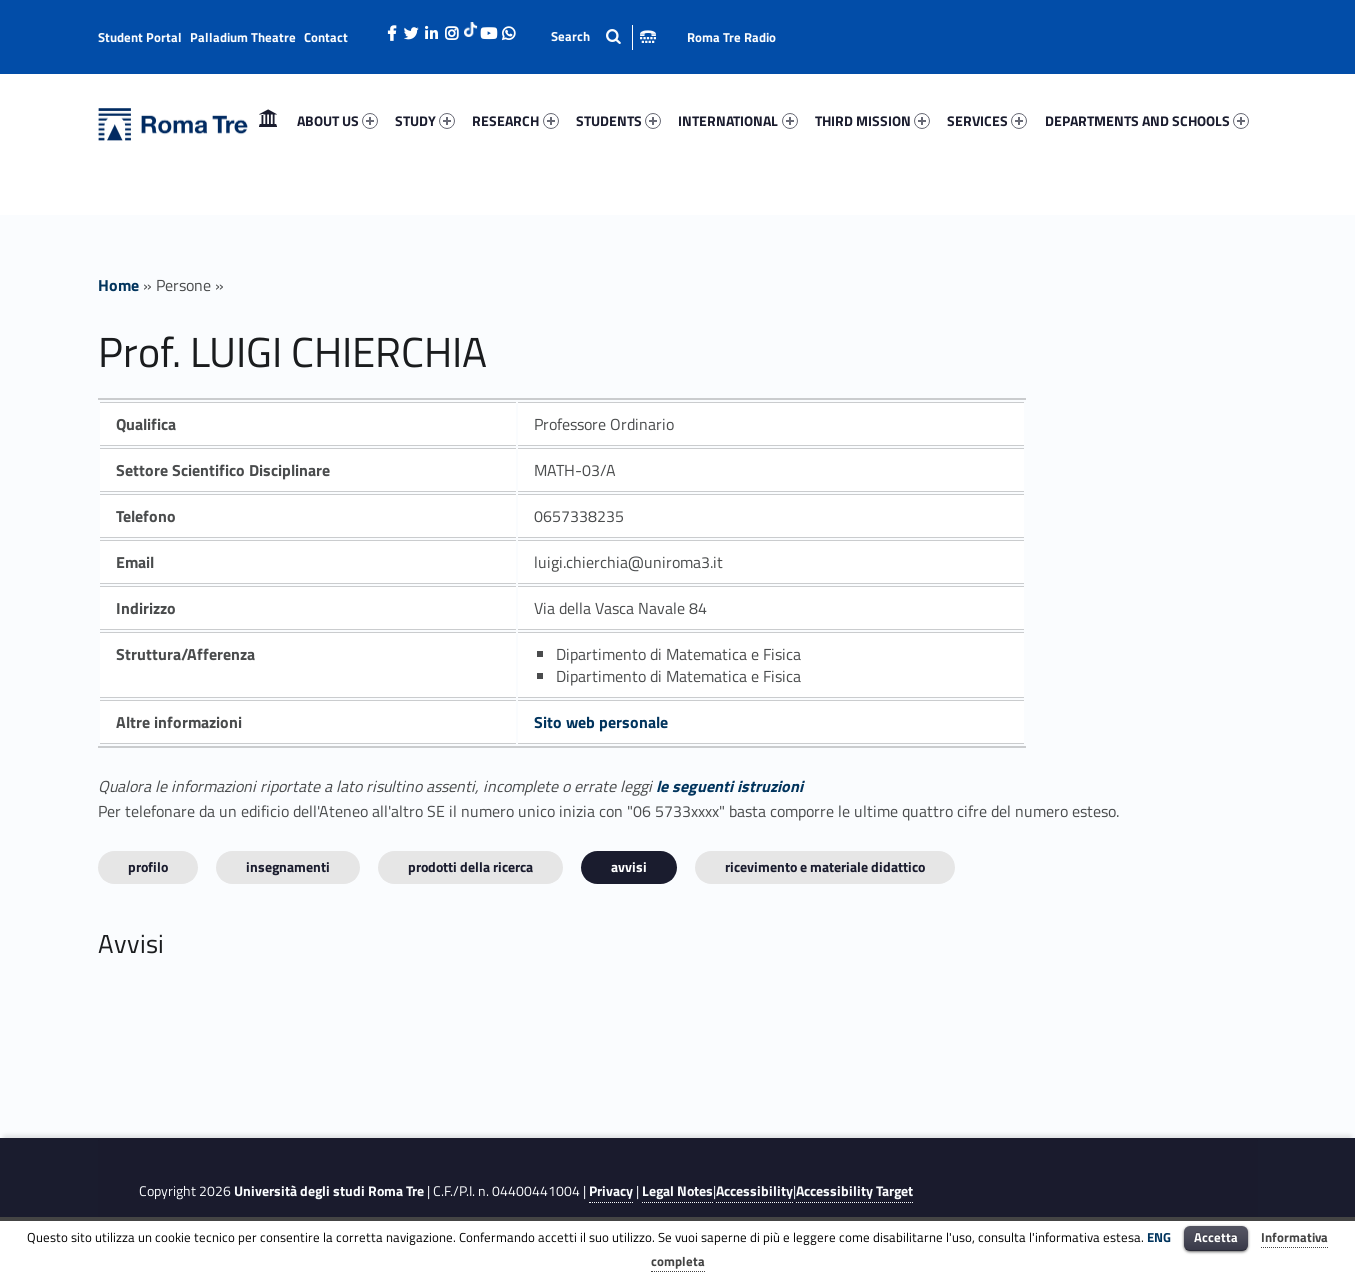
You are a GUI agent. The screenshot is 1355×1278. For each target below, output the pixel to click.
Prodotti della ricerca (470, 866)
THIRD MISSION (872, 120)
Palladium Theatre (243, 37)
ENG (1159, 1237)
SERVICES (987, 120)
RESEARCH (515, 120)
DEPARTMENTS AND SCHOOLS (1147, 120)
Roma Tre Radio (731, 37)
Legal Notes (677, 1191)
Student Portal (140, 37)
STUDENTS (618, 120)
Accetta (1216, 1237)
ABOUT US (337, 120)
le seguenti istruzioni (729, 786)
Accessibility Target (854, 1191)
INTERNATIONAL (737, 120)
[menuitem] (268, 121)
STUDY (425, 120)
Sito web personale (601, 722)
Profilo (148, 866)
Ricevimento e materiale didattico (825, 866)
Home (268, 120)
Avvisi (629, 866)
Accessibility (754, 1191)
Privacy (611, 1191)
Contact (326, 37)
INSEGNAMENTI (288, 866)
